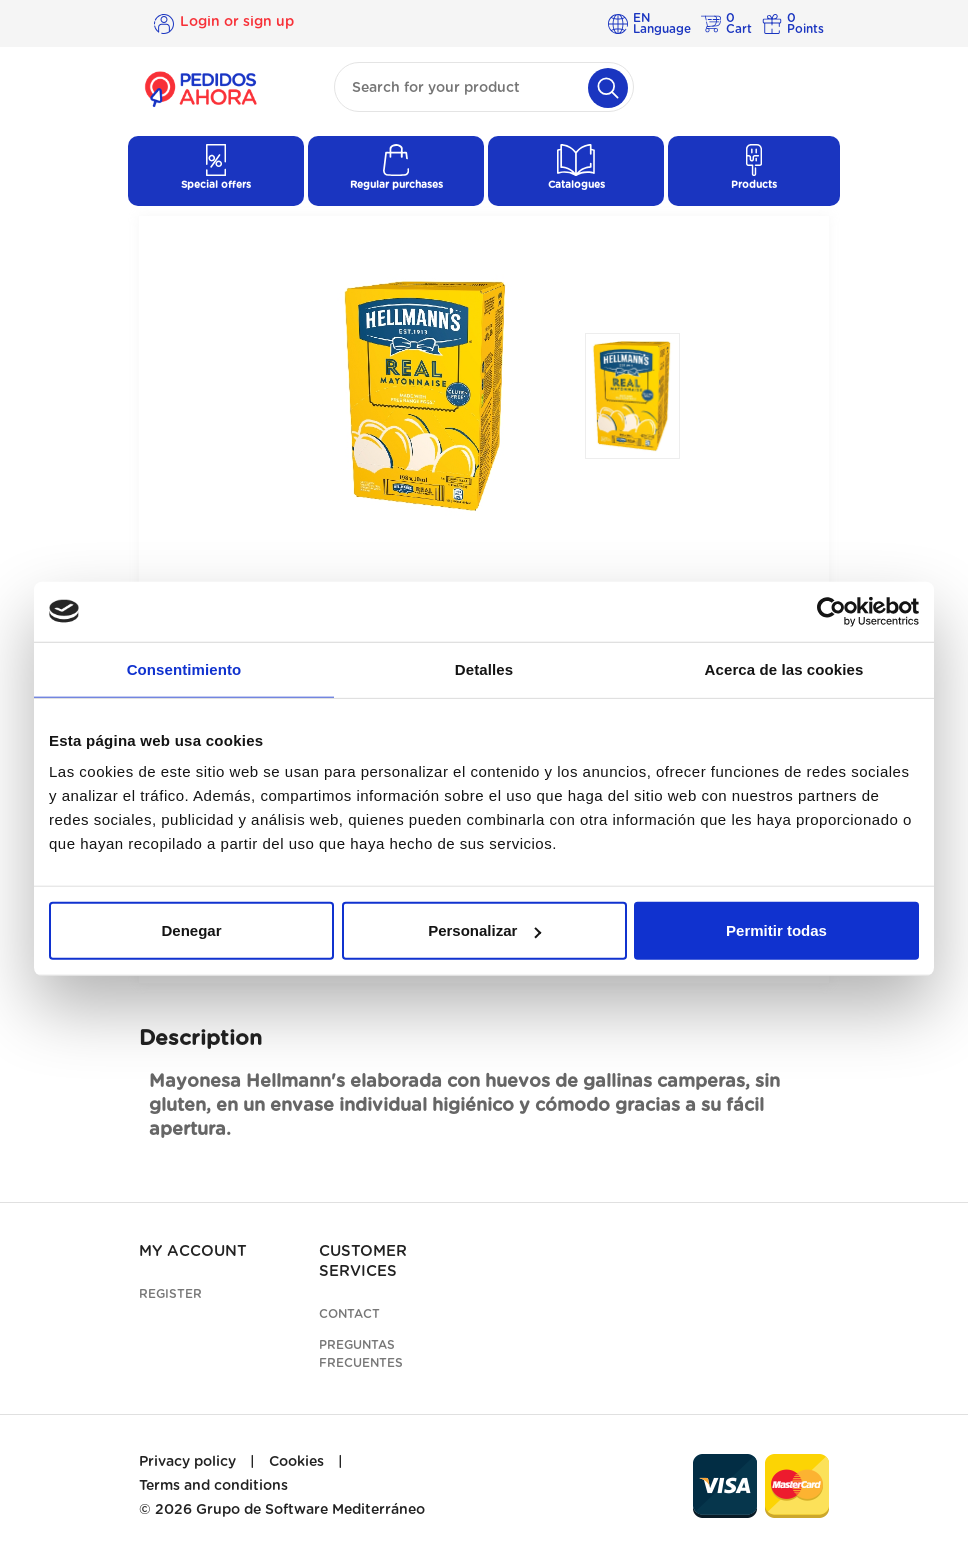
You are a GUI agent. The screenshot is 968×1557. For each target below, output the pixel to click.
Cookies (296, 1462)
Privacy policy (187, 1462)
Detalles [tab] (484, 668)
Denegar (191, 930)
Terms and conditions (213, 1486)
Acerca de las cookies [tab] (784, 668)
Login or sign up (237, 23)
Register (170, 1294)
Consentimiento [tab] (184, 668)
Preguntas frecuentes (361, 1354)
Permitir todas (776, 930)
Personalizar (484, 930)
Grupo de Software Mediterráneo (310, 1510)
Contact (349, 1314)
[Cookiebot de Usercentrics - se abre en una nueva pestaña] (831, 611)
